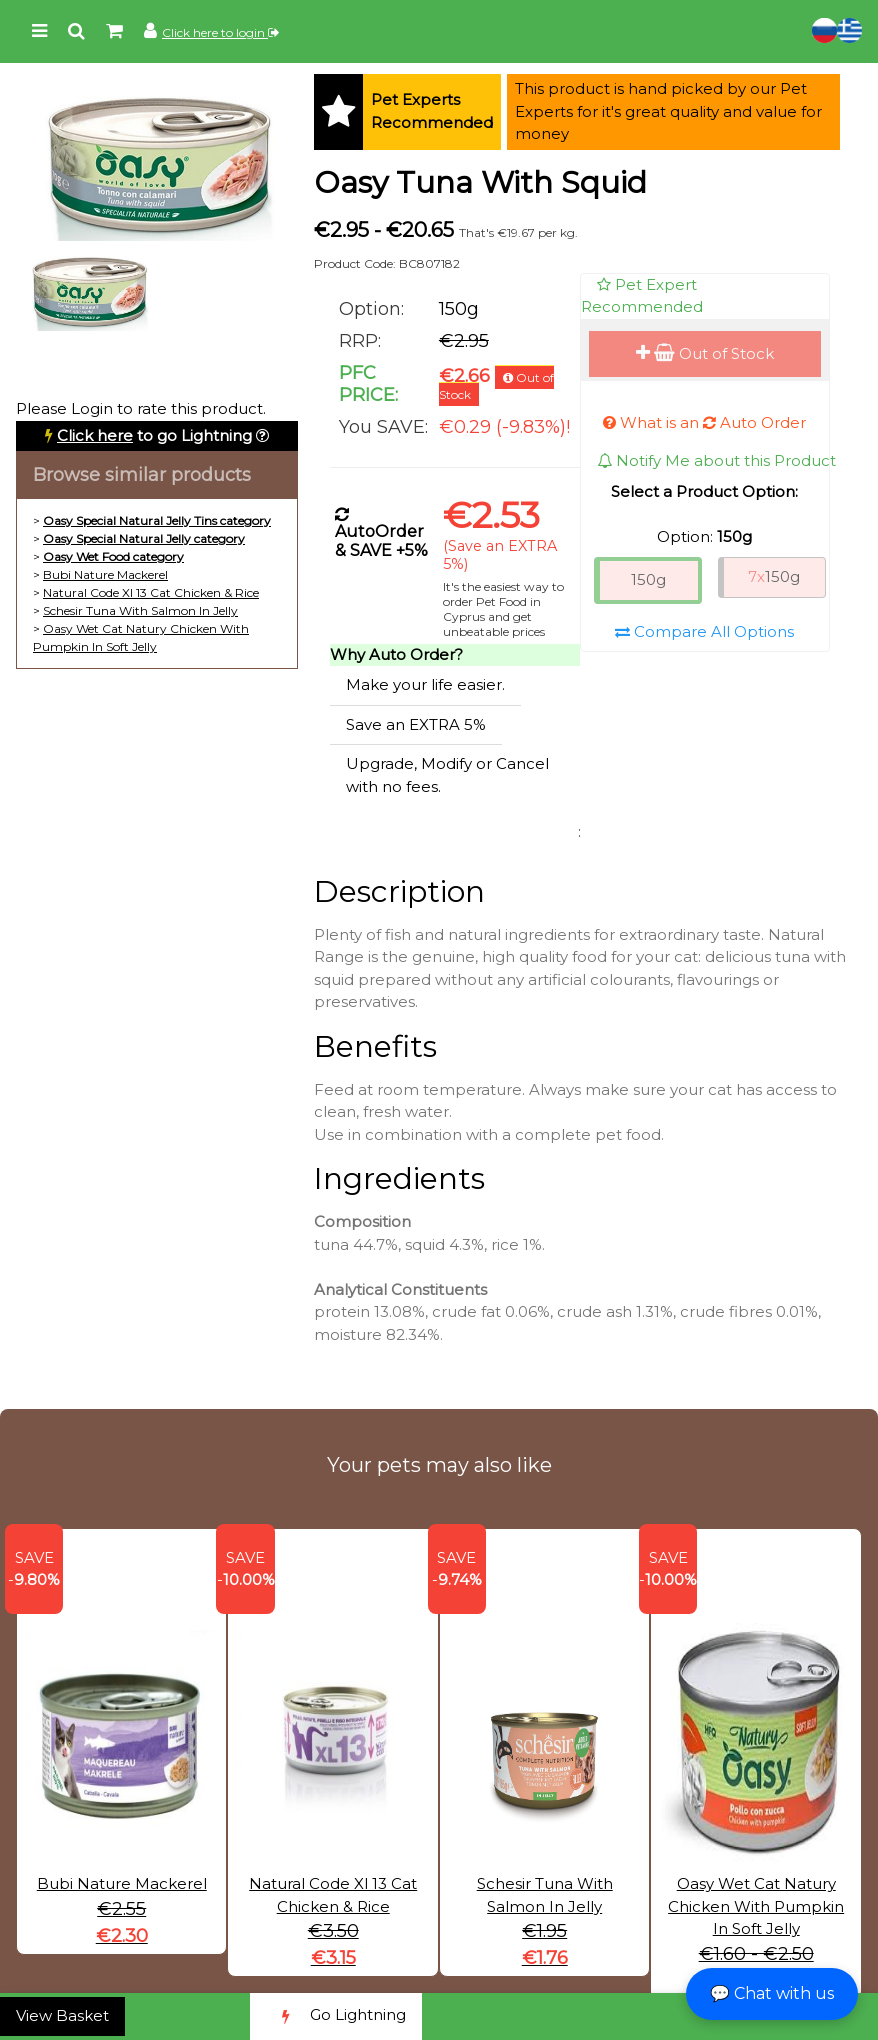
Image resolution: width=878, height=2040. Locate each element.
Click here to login (220, 32)
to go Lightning (154, 435)
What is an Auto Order (704, 422)
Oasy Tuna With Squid (480, 182)
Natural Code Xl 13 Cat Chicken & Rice (151, 592)
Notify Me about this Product (716, 460)
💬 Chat (772, 1993)
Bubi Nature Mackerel (105, 574)
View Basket (62, 2015)
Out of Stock (705, 353)
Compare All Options (704, 631)
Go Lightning (336, 2016)
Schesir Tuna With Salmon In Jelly (140, 610)
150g (648, 579)
